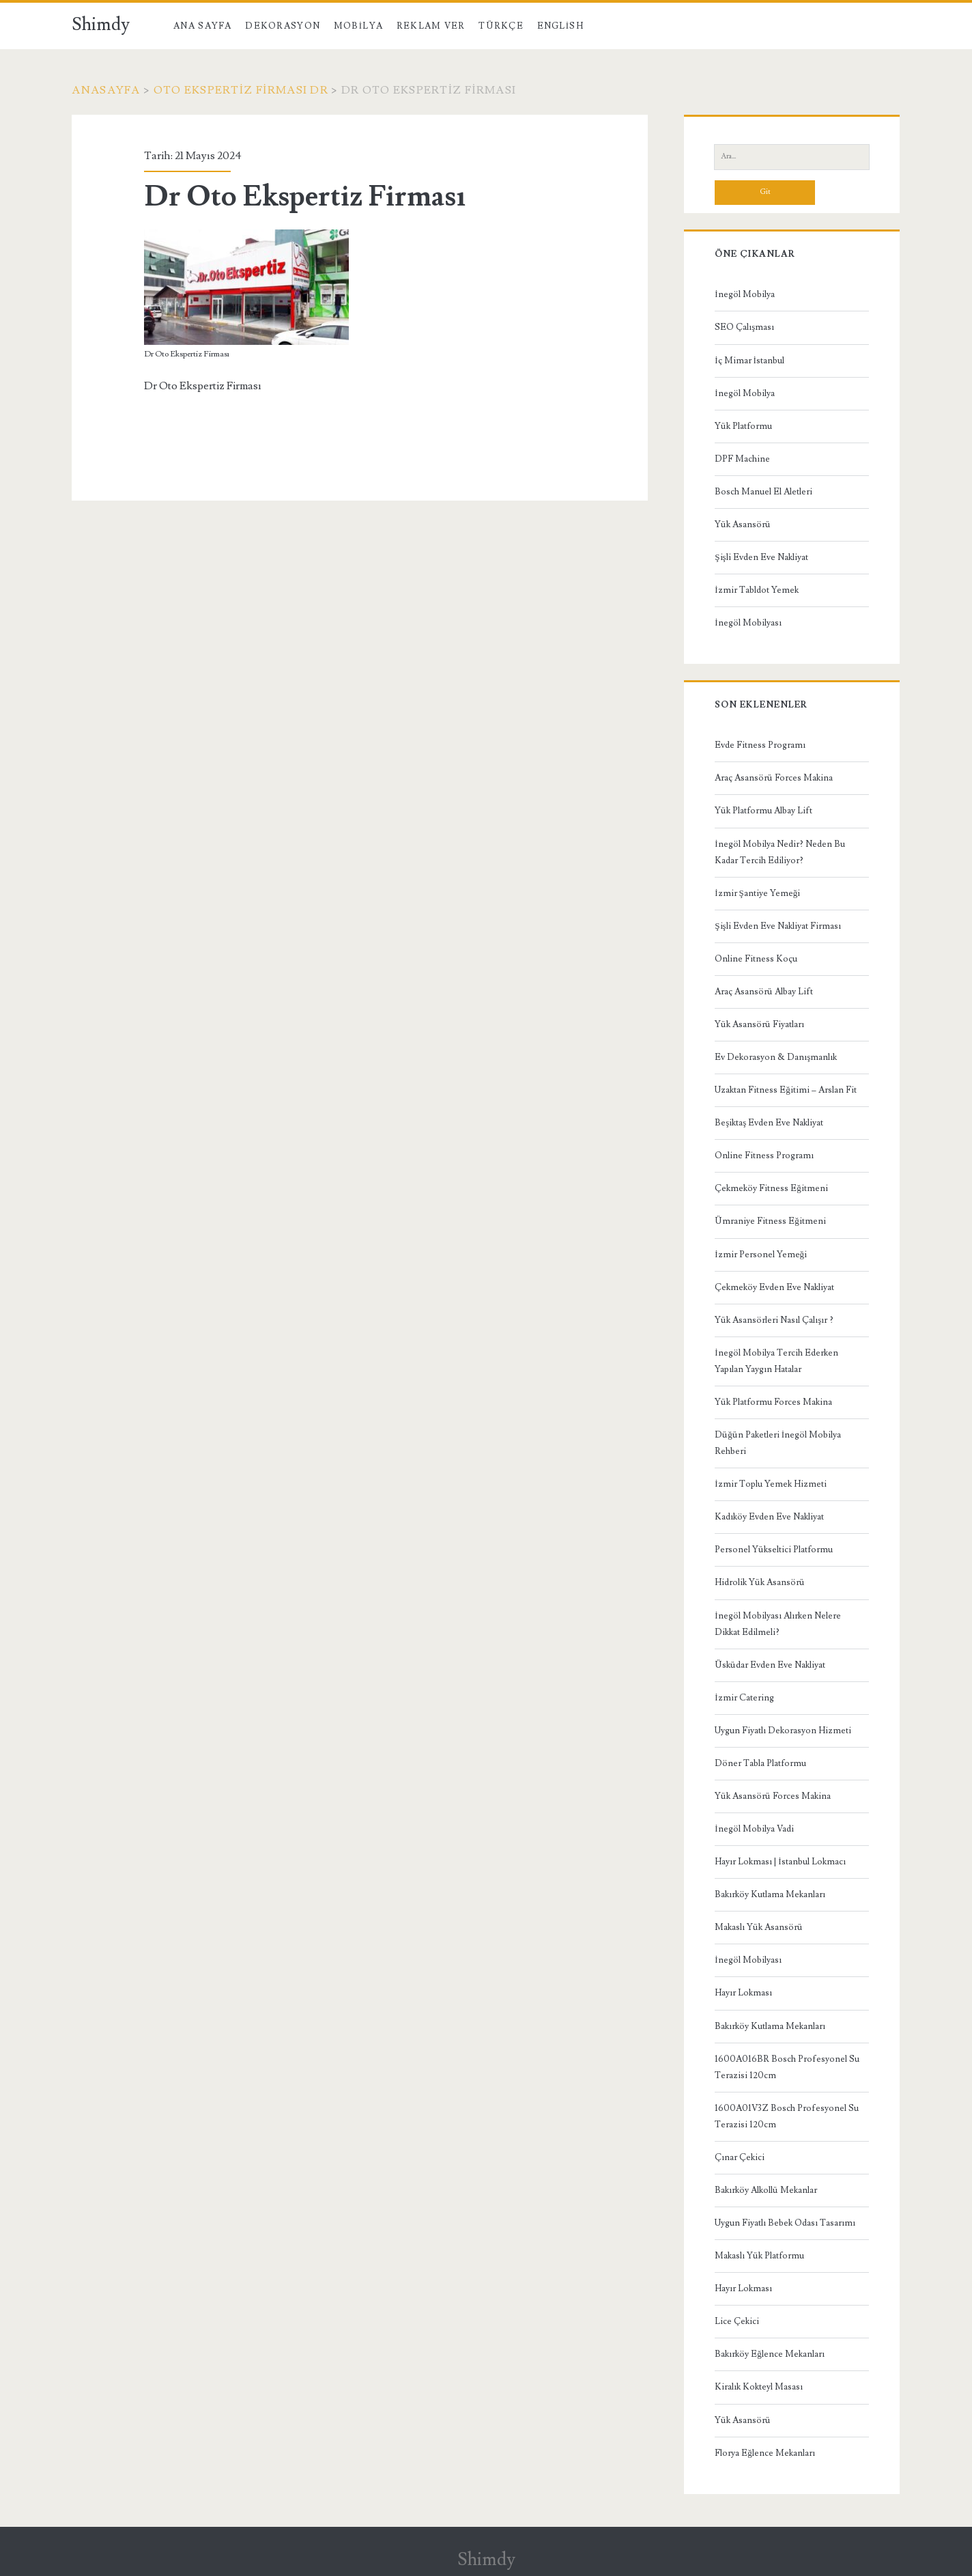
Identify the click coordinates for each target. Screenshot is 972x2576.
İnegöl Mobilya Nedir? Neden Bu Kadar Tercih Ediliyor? (779, 852)
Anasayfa (106, 90)
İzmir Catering (744, 1697)
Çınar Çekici (739, 2157)
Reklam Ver (431, 25)
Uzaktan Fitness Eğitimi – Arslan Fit (786, 1089)
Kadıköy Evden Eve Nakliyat (769, 1516)
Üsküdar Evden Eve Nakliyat (770, 1665)
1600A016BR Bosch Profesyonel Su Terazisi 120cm (787, 2067)
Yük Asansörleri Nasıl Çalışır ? (774, 1320)
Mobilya (358, 25)
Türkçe (501, 25)
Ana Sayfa (202, 25)
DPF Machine (742, 458)
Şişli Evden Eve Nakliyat (761, 557)
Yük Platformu (743, 426)
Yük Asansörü (743, 524)
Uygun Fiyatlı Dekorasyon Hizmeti (783, 1730)
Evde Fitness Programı (760, 745)
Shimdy (101, 24)
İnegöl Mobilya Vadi (754, 1828)
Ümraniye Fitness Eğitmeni (770, 1221)
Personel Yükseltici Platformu (774, 1549)
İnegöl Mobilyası (748, 622)
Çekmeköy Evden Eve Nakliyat (774, 1287)
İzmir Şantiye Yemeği (757, 893)
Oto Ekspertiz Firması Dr (241, 90)
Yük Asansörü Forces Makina (773, 1796)
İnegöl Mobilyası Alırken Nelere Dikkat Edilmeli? (777, 1624)
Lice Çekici (737, 2321)
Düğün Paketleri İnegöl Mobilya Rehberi (778, 1443)
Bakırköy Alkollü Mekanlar (766, 2190)
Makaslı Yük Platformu (759, 2255)
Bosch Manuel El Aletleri (763, 491)
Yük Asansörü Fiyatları (759, 1024)
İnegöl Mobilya (744, 294)
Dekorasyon (282, 25)
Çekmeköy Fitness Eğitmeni (771, 1188)
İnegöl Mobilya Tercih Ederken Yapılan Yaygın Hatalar (776, 1361)
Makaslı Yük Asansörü (759, 1927)
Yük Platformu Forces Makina (773, 1402)
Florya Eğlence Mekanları (765, 2453)
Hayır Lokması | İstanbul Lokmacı (780, 1861)
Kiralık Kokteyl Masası (759, 2386)
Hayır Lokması (743, 1992)
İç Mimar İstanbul (749, 360)
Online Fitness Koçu (756, 958)
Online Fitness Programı (764, 1155)
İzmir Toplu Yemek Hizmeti (770, 1484)
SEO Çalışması (744, 327)
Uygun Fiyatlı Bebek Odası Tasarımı (785, 2222)
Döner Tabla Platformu (760, 1763)
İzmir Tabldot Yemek (756, 590)
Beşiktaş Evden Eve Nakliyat (769, 1122)
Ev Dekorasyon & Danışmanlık (776, 1057)
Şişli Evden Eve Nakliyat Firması (777, 926)
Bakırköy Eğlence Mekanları (770, 2354)
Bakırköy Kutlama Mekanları (770, 1894)
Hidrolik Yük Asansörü (760, 1582)
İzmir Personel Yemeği (761, 1254)
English (560, 25)
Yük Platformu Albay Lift (763, 810)
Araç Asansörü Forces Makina (774, 777)
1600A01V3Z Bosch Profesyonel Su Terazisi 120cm (787, 2116)
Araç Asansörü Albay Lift (764, 991)
